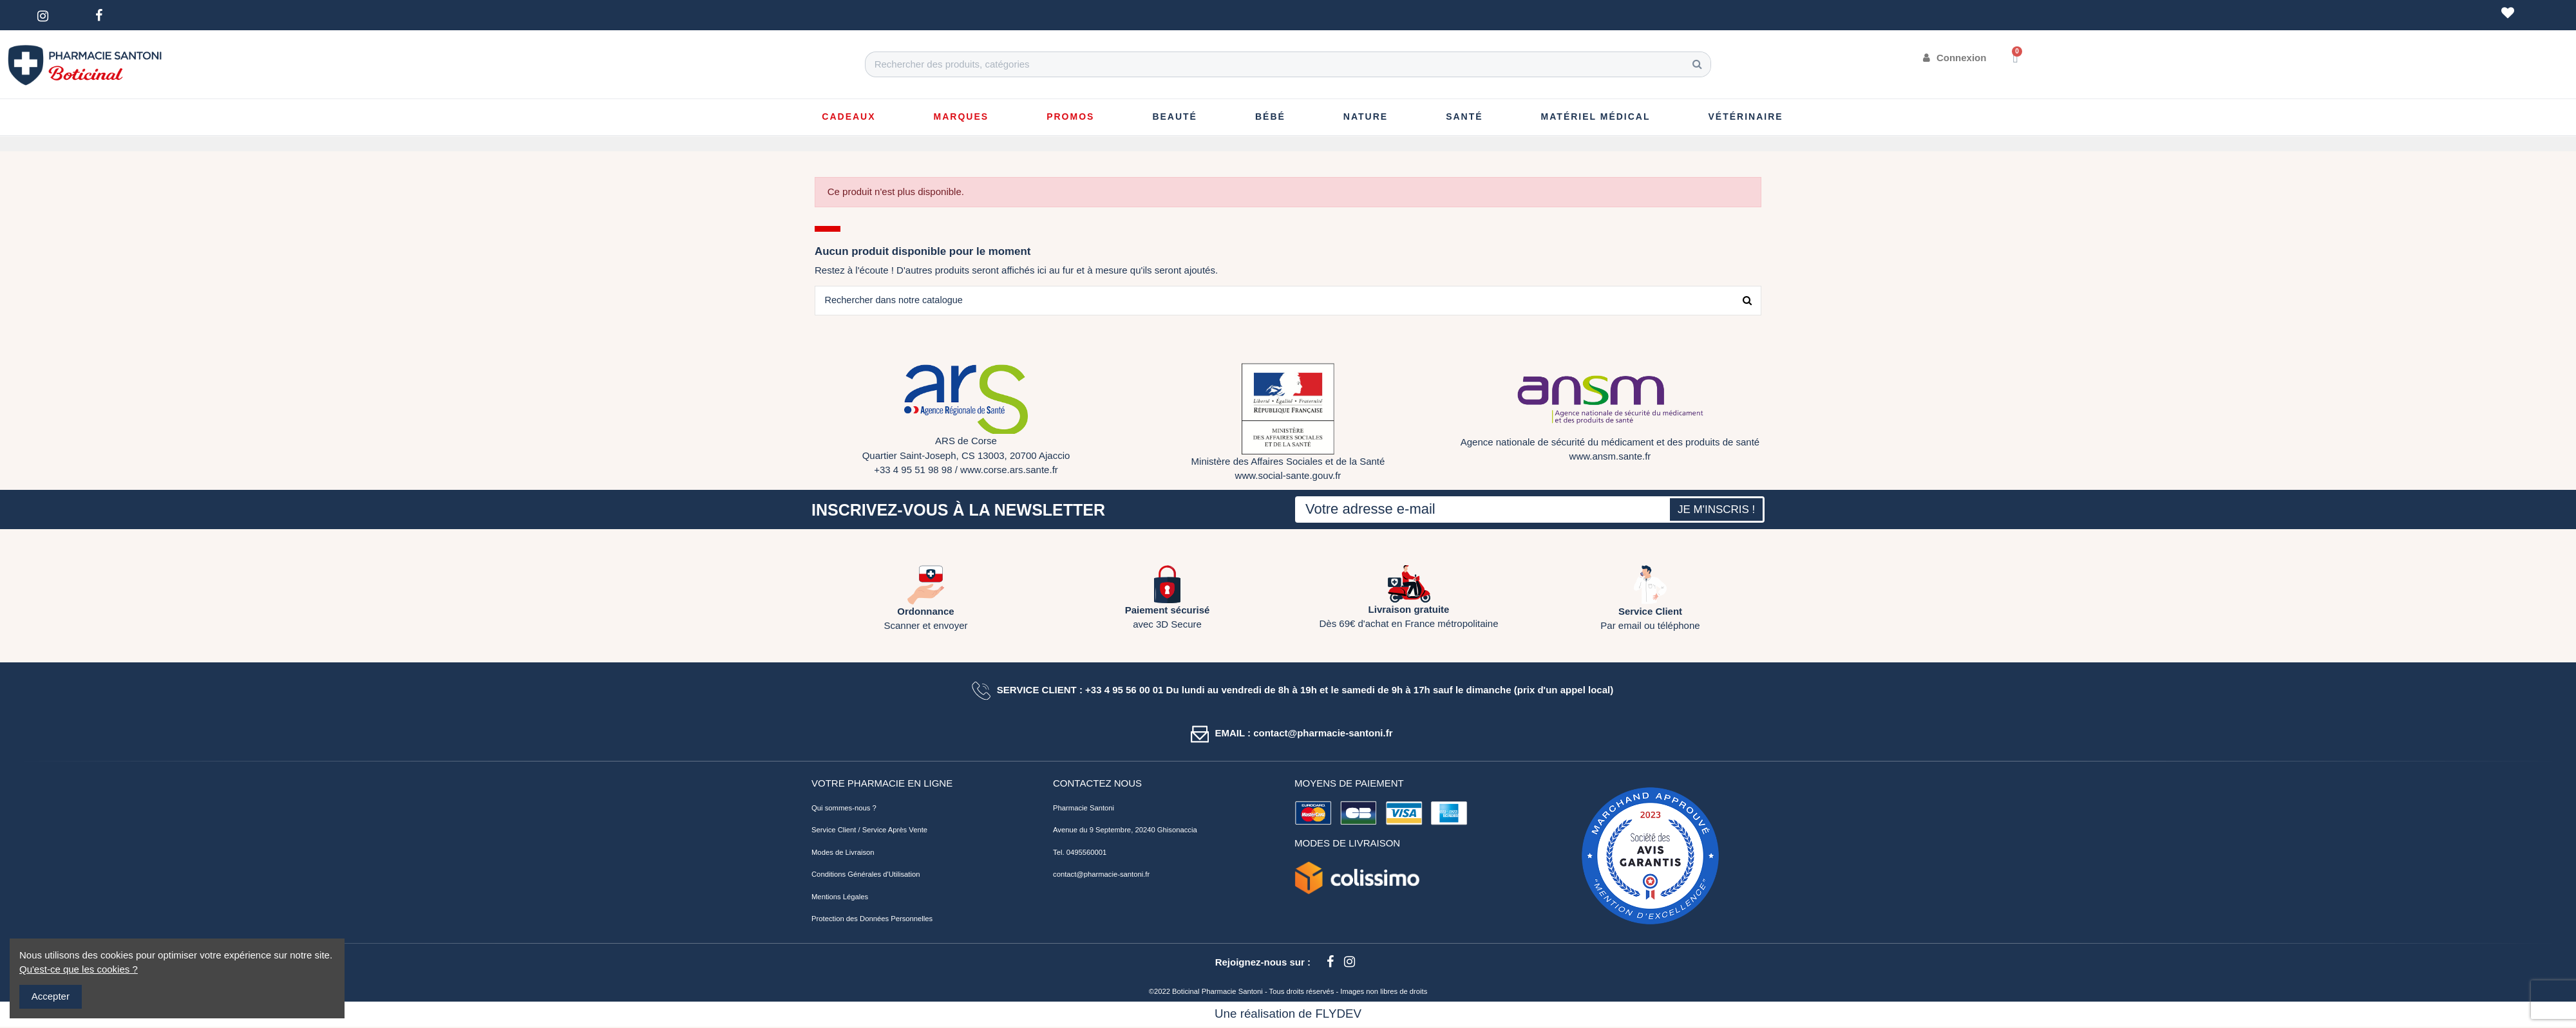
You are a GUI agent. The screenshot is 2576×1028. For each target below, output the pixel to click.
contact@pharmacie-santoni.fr (1101, 875)
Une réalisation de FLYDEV (1288, 1015)
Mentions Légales (839, 897)
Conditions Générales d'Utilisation (865, 875)
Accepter (51, 996)
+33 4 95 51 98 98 (913, 470)
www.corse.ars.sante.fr (1009, 470)
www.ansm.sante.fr (1610, 457)
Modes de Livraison (843, 853)
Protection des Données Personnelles (872, 920)
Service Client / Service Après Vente (869, 831)
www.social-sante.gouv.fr (1288, 476)
